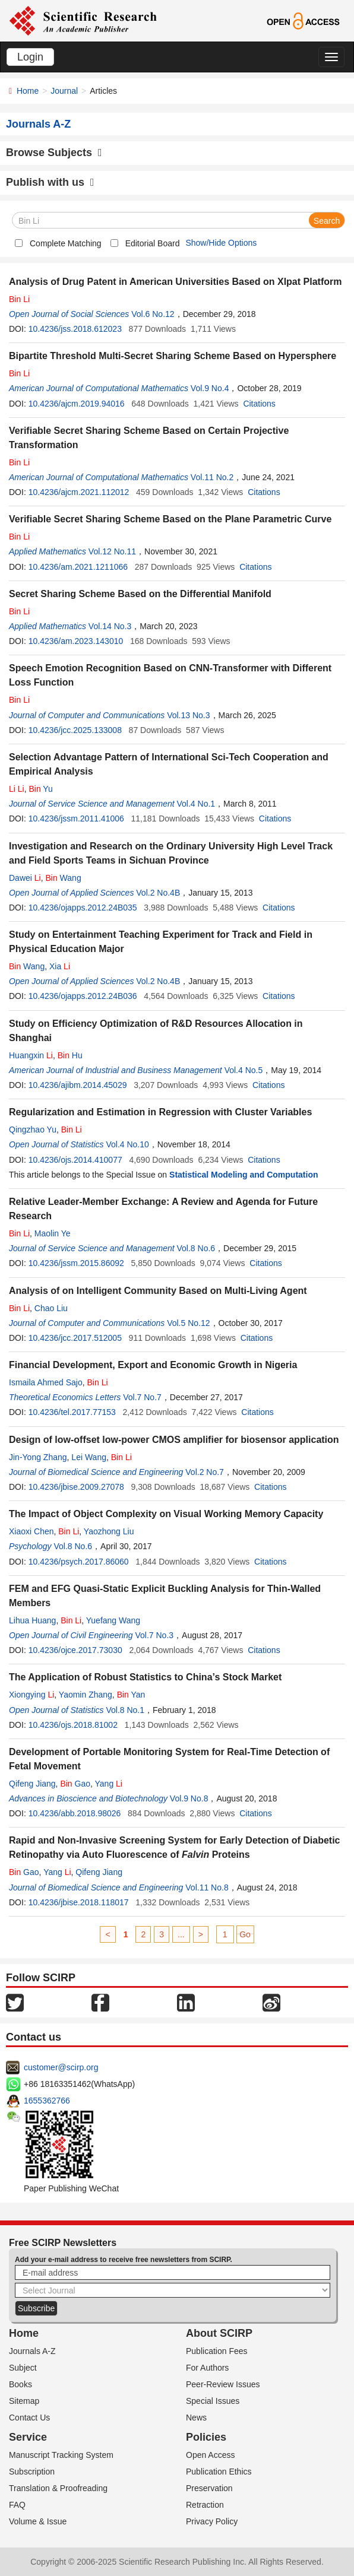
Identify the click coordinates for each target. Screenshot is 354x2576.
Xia (59, 966)
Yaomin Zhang (85, 1694)
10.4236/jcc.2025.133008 (75, 730)
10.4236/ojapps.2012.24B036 (83, 996)
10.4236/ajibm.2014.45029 (78, 1085)
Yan (131, 1694)
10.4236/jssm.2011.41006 (76, 818)
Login (30, 57)
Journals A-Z (32, 2351)
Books (20, 2384)
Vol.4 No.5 (244, 1070)
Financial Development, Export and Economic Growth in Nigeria (153, 1365)
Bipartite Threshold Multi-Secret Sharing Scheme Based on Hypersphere (172, 356)
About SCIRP (219, 2333)
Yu (40, 789)
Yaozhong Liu (109, 1531)
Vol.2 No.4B (158, 892)
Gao (75, 1783)
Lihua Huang (32, 1620)
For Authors (207, 2367)
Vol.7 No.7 (142, 1397)
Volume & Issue (38, 2521)
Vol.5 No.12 (188, 1323)
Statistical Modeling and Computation (243, 1174)
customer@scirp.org (61, 2067)
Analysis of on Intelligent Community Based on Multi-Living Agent (158, 1291)
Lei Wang (88, 1457)
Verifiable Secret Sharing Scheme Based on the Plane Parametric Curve (170, 519)
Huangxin (31, 1055)
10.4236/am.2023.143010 (76, 641)
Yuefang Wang (113, 1620)
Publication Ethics (219, 2471)
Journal (64, 91)
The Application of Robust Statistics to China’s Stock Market (145, 1677)
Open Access (210, 2455)
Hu (70, 1055)
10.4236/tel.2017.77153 (72, 1412)
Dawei (25, 878)
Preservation (209, 2488)
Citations (259, 403)
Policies (206, 2437)
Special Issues (212, 2401)
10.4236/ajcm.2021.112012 (79, 492)
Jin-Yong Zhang (38, 1457)
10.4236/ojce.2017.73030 (75, 1650)
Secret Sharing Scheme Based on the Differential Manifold (140, 594)
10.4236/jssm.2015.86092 (76, 1263)
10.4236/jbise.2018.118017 (79, 1902)
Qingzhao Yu (32, 1129)
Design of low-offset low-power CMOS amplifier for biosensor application (174, 1440)
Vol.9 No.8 (189, 1798)
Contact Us (29, 2417)
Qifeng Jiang (32, 1783)
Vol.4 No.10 (127, 1144)
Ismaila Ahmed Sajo (46, 1382)
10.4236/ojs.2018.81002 (73, 1725)
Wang (63, 878)
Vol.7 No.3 (154, 1635)
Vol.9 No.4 (210, 388)
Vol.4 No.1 (196, 803)
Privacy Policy (212, 2521)
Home (28, 91)
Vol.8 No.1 (125, 1710)
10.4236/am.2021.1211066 (78, 567)
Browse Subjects (54, 152)
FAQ (17, 2505)
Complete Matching (66, 243)
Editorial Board (152, 243)
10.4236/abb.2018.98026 (75, 1813)
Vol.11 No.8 (206, 1887)
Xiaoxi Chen (31, 1531)
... (181, 1934)
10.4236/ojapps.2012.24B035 (83, 907)
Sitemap (24, 2401)
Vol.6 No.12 (152, 314)
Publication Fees (217, 2351)
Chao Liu (51, 1308)
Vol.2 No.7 (204, 1472)
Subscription (32, 2471)
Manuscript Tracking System (61, 2455)
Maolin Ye (52, 1233)
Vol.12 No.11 (112, 551)
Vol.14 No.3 (109, 626)
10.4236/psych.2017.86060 (79, 1561)
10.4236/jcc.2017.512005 (75, 1338)
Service (28, 2437)
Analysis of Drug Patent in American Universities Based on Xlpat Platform (175, 282)
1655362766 (47, 2100)
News (196, 2417)
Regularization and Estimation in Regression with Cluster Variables (160, 1112)
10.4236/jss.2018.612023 (75, 329)
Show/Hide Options (221, 243)
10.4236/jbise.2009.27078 (76, 1487)
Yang (108, 1783)
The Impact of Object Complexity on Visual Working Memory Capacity (166, 1514)
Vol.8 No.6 (196, 1248)
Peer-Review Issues (223, 2384)
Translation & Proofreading (58, 2488)
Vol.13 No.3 (188, 715)
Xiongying (31, 1694)
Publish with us (50, 182)
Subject (23, 2367)
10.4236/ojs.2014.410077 (75, 1160)
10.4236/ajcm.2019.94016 (77, 403)
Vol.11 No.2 (212, 477)
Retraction (205, 2505)
